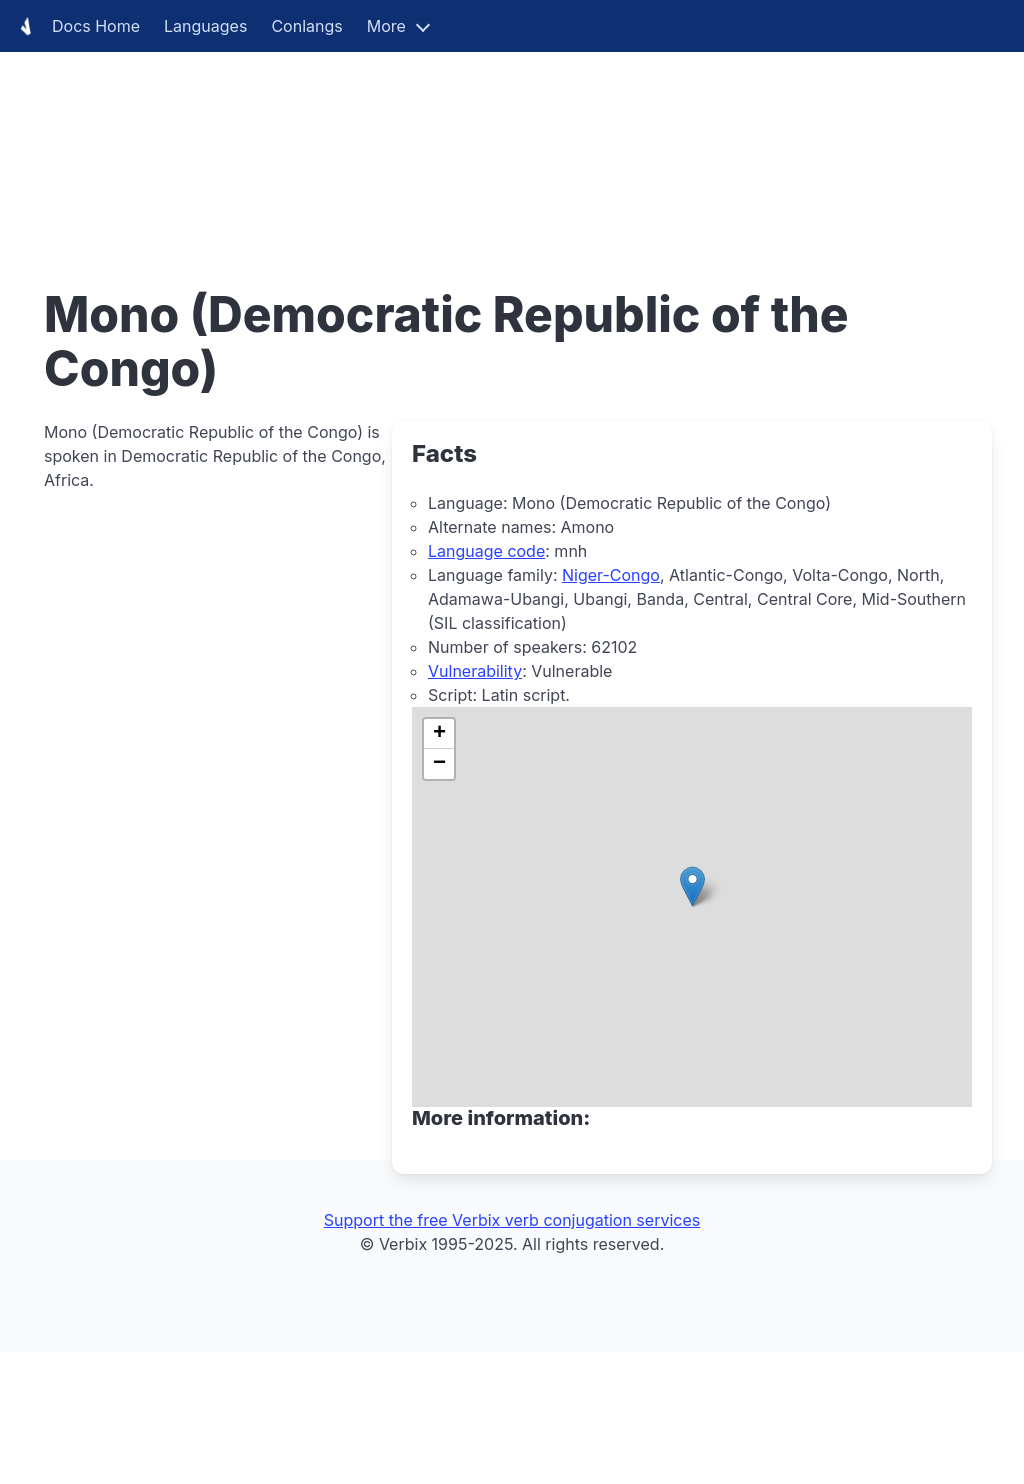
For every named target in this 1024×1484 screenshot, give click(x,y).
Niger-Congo (611, 575)
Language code (486, 551)
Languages (205, 26)
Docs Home (76, 26)
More (386, 26)
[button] (692, 886)
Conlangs (306, 26)
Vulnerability (475, 671)
